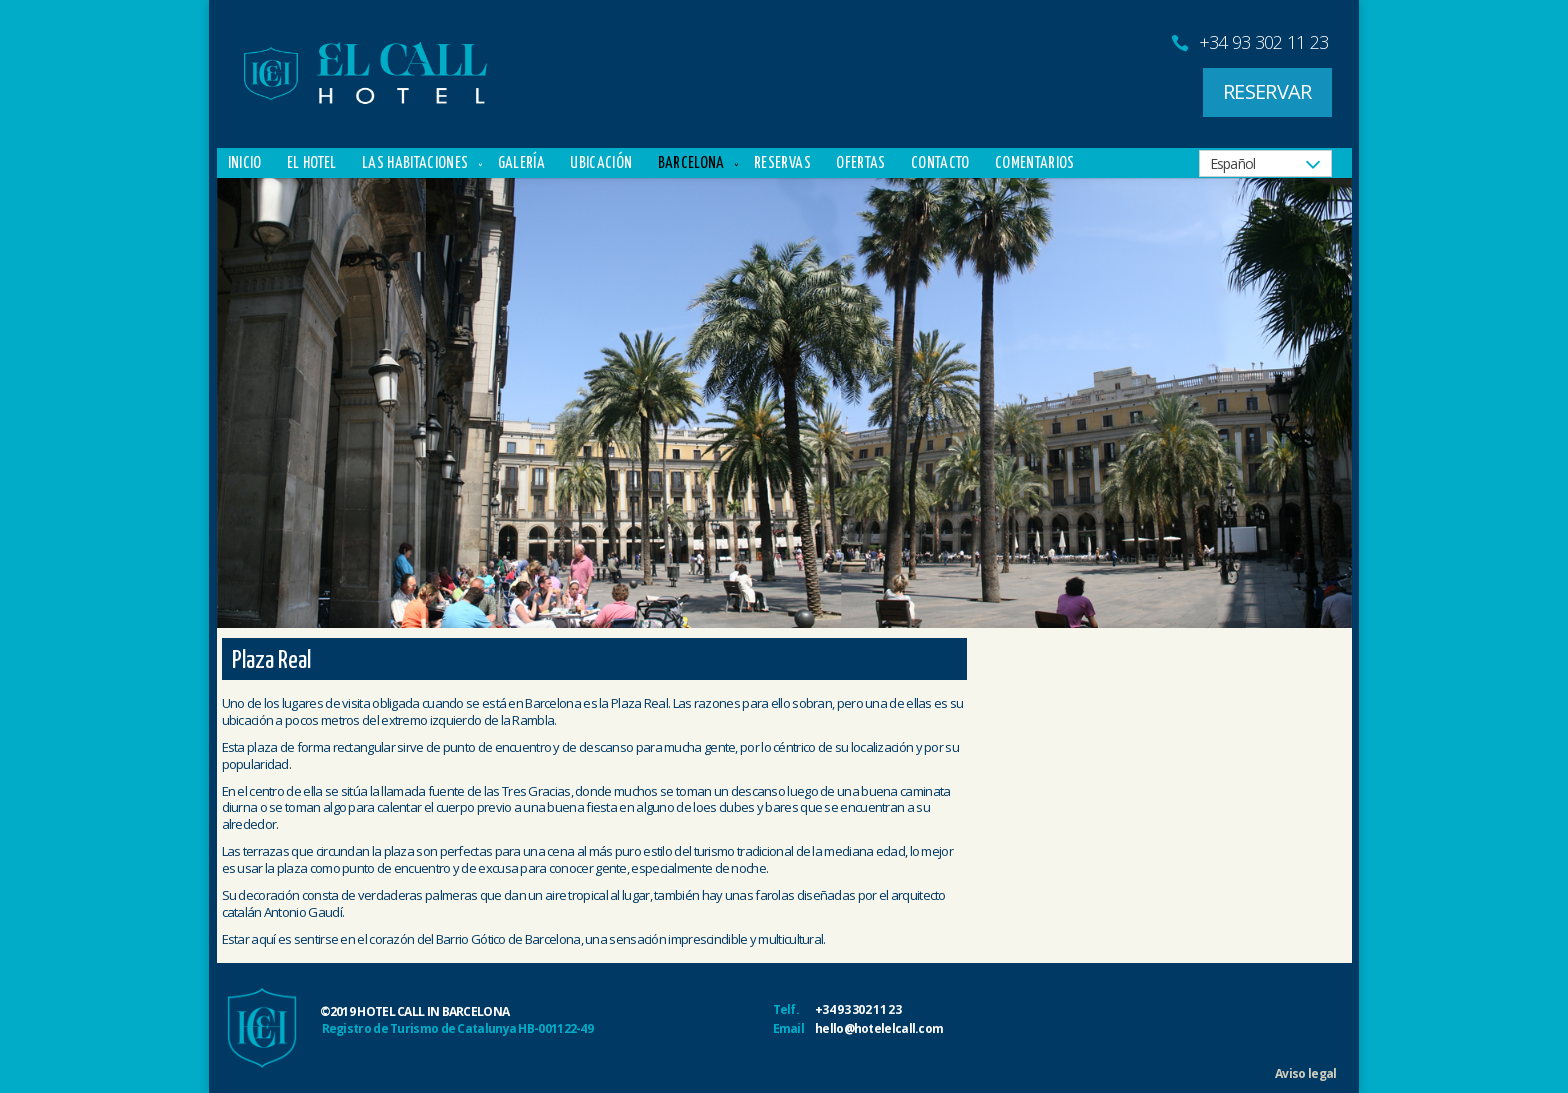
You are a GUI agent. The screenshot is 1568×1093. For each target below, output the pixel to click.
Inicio (245, 163)
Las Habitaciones (415, 163)
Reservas (782, 163)
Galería (521, 163)
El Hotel (312, 163)
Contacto (940, 163)
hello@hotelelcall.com (879, 1028)
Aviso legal (1305, 1073)
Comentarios (1035, 163)
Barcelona (691, 163)
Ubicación (601, 163)
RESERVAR (1267, 91)
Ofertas (860, 163)
